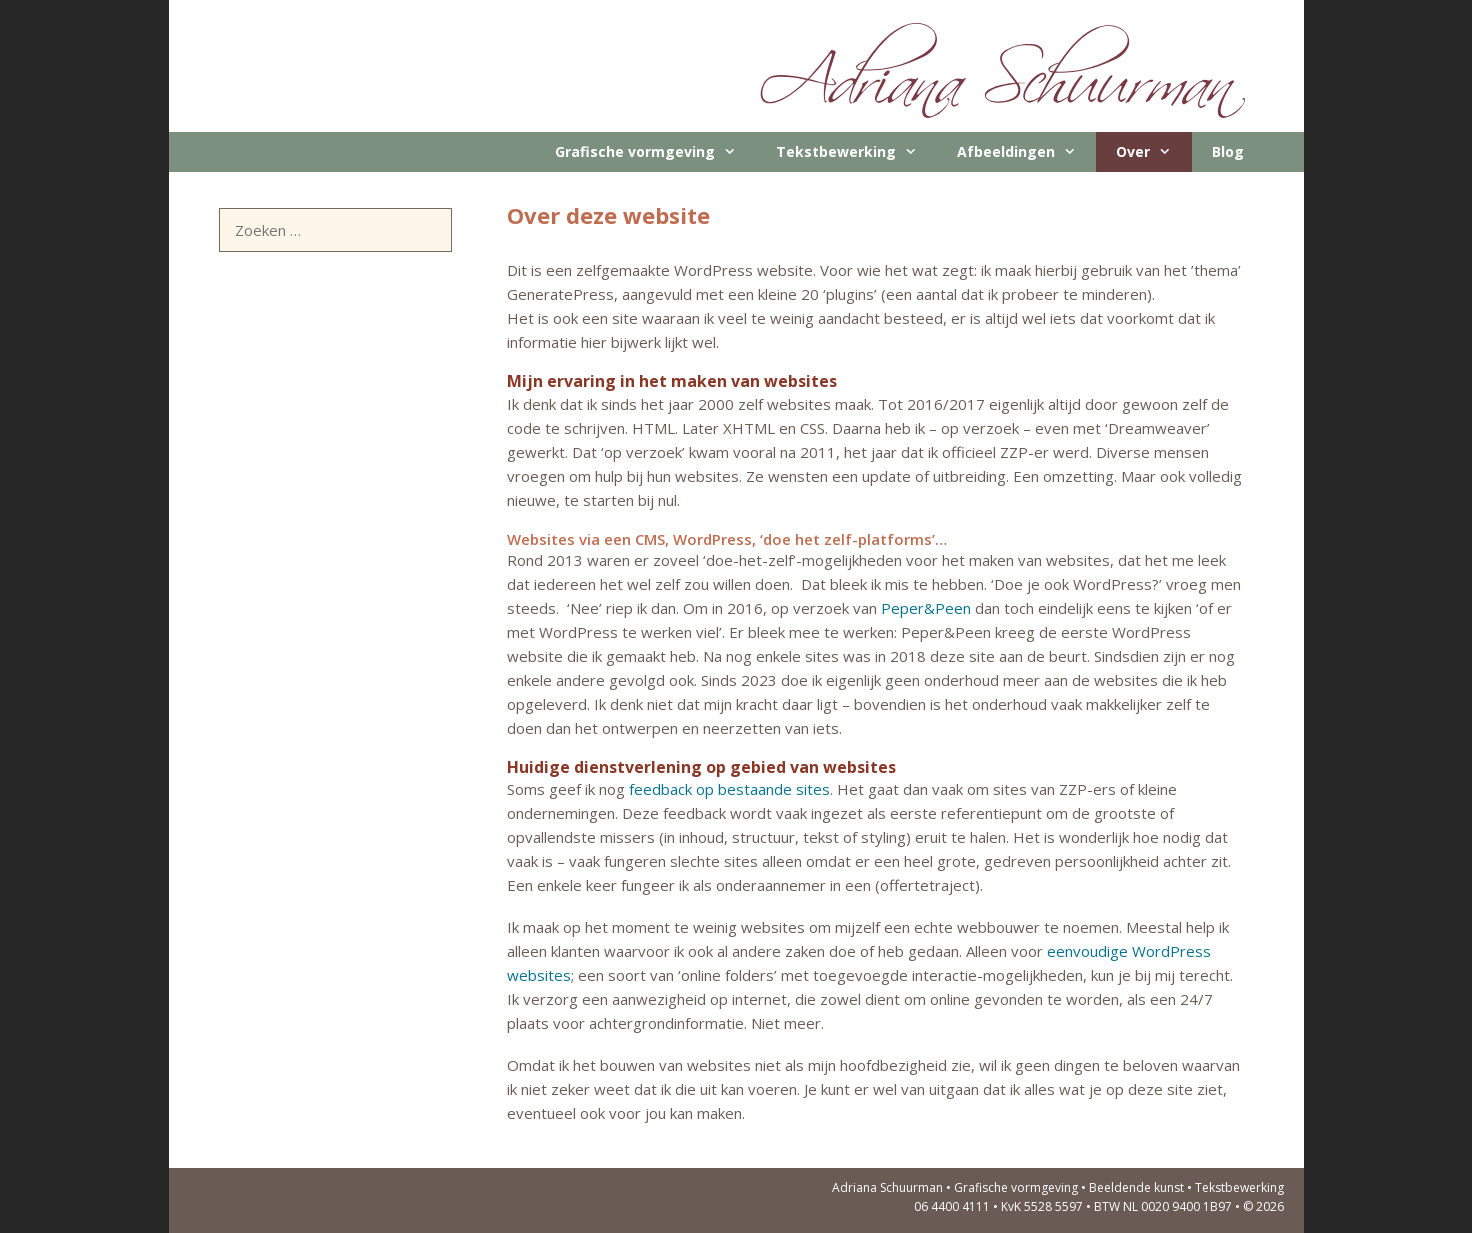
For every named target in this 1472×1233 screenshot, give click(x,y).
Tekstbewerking (856, 152)
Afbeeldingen (1026, 152)
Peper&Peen (926, 608)
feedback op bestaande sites (729, 789)
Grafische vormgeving (655, 152)
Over (1153, 152)
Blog (1228, 151)
